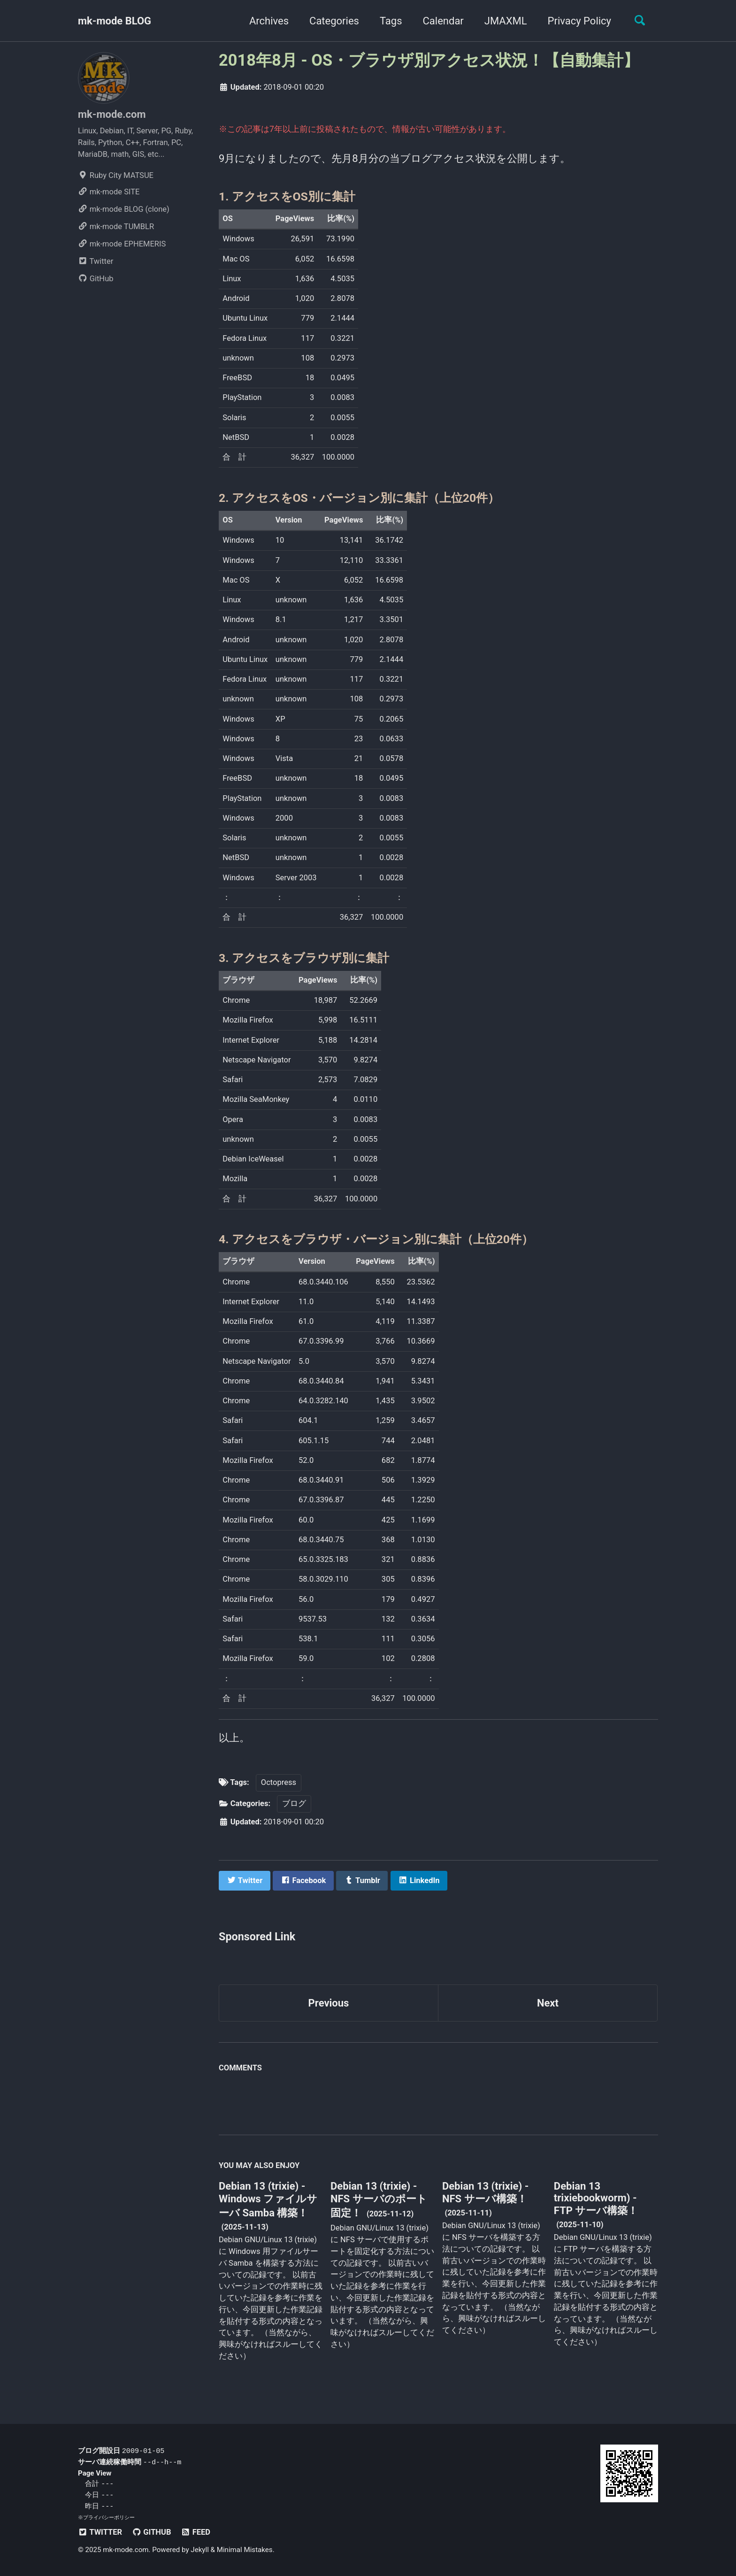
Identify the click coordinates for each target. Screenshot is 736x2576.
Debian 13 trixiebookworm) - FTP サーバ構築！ (596, 2198)
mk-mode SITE (108, 191)
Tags (391, 21)
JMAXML (505, 21)
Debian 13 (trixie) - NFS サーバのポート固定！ (378, 2199)
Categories (334, 21)
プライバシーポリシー (109, 2517)
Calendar (443, 21)
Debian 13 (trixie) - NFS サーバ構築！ (485, 2192)
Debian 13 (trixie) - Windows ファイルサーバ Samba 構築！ (268, 2199)
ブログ (294, 1803)
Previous (328, 2003)
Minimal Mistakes (245, 2549)
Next (548, 2003)
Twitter (95, 261)
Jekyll (200, 2549)
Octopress (278, 1782)
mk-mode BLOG (114, 21)
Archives (269, 21)
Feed (195, 2532)
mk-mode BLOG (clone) (123, 209)
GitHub (96, 278)
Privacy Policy (579, 21)
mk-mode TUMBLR (116, 226)
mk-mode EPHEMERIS (122, 243)
